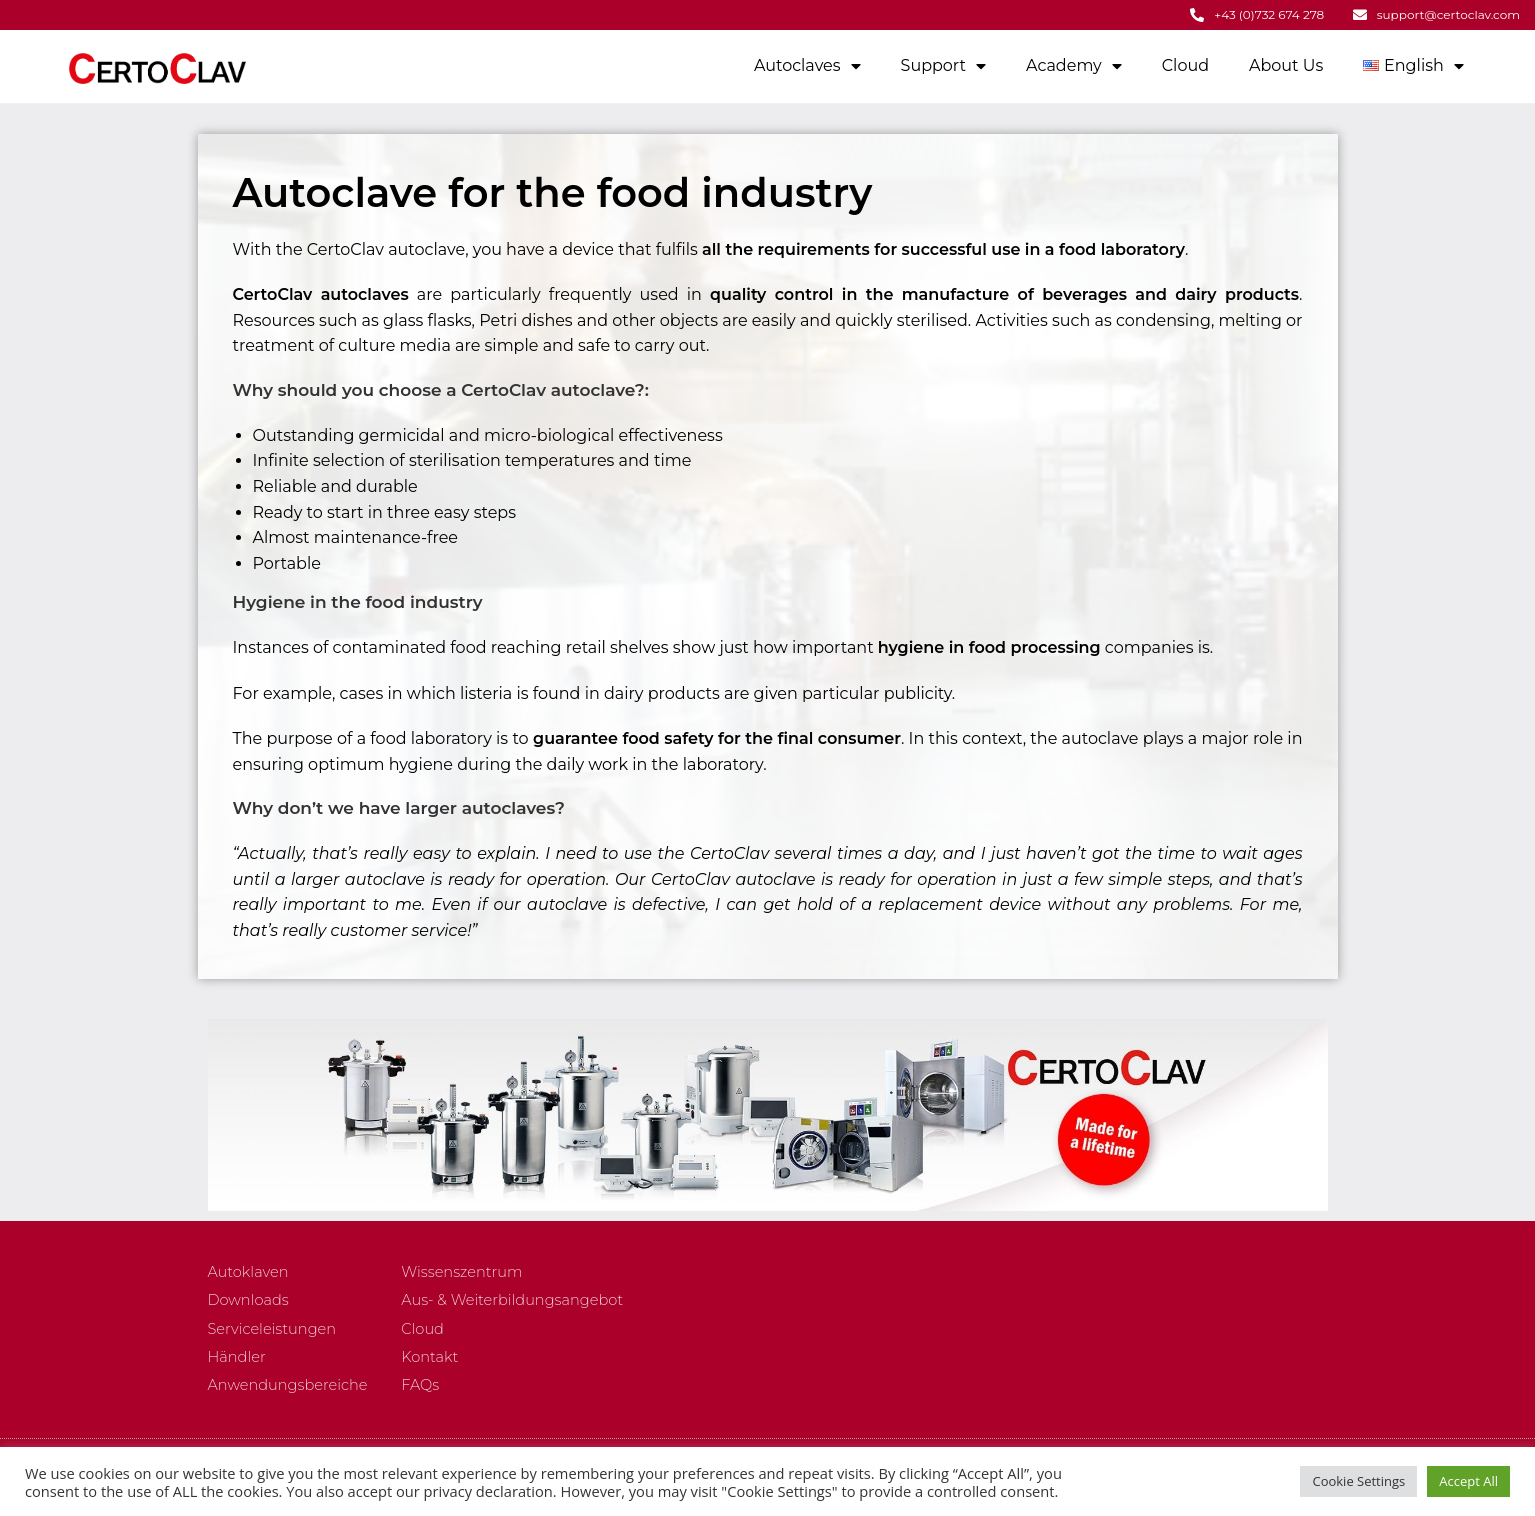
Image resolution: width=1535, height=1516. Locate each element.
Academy (1074, 65)
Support (943, 65)
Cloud (1185, 64)
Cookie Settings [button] (1358, 1481)
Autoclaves (807, 65)
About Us (1286, 64)
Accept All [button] (1468, 1481)
